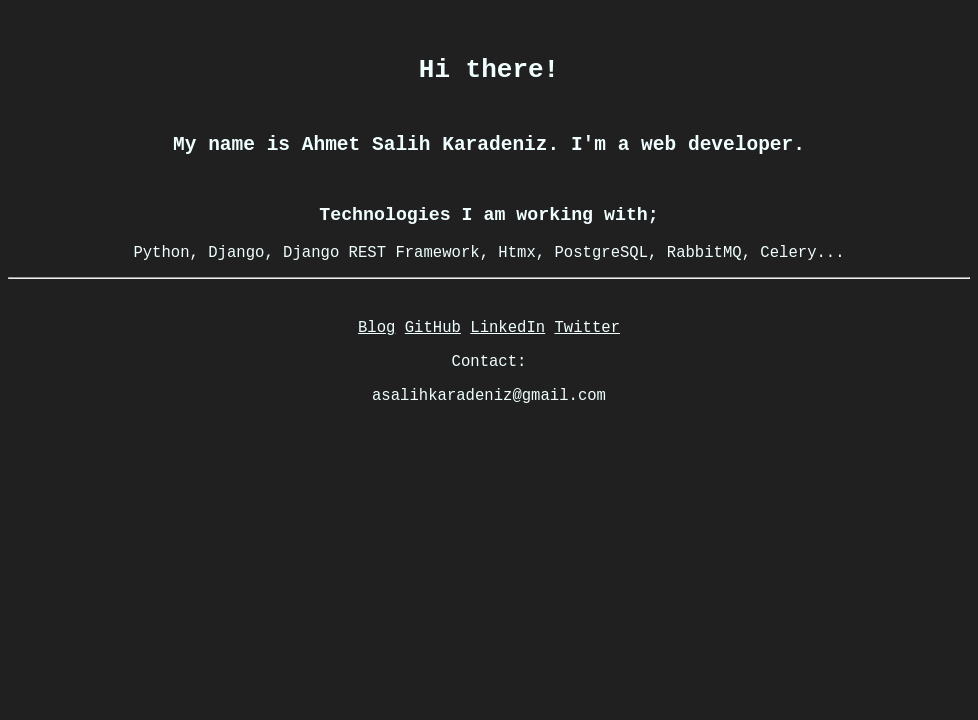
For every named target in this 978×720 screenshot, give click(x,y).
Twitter (588, 366)
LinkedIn (507, 366)
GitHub (433, 366)
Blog (376, 366)
